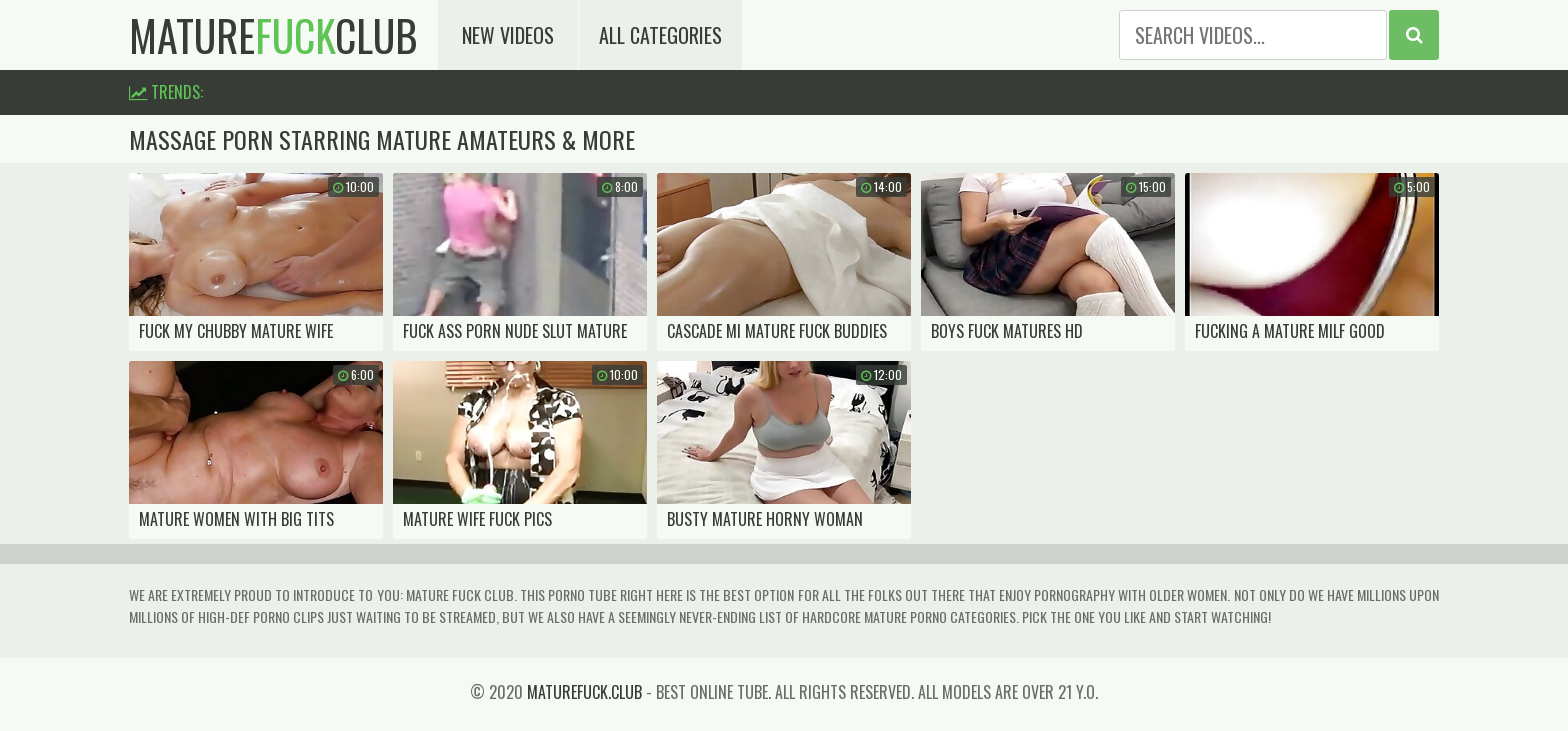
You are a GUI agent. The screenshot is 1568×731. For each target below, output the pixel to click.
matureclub (273, 35)
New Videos (508, 35)
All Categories (660, 35)
